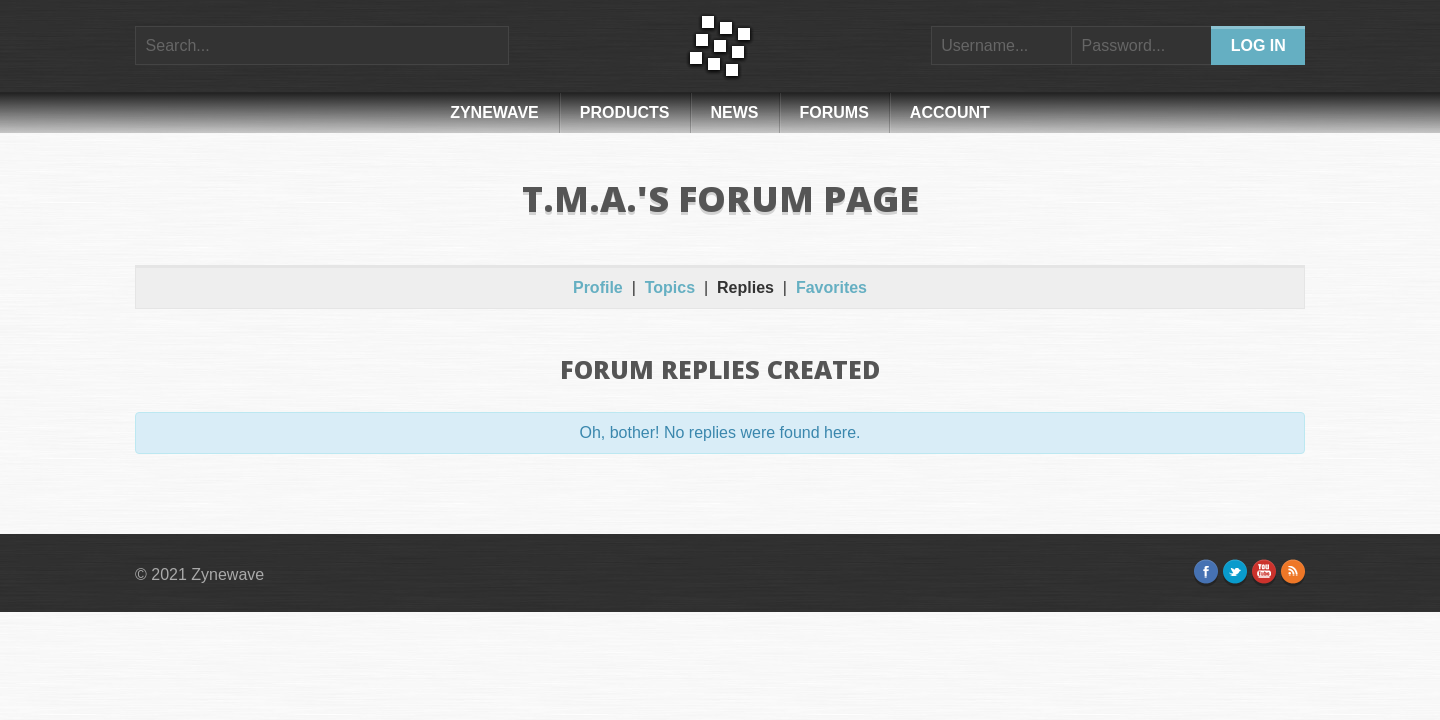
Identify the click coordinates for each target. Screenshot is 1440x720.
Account (950, 112)
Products (625, 112)
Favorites (831, 287)
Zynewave (494, 112)
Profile (598, 287)
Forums (834, 112)
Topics (670, 287)
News (735, 112)
